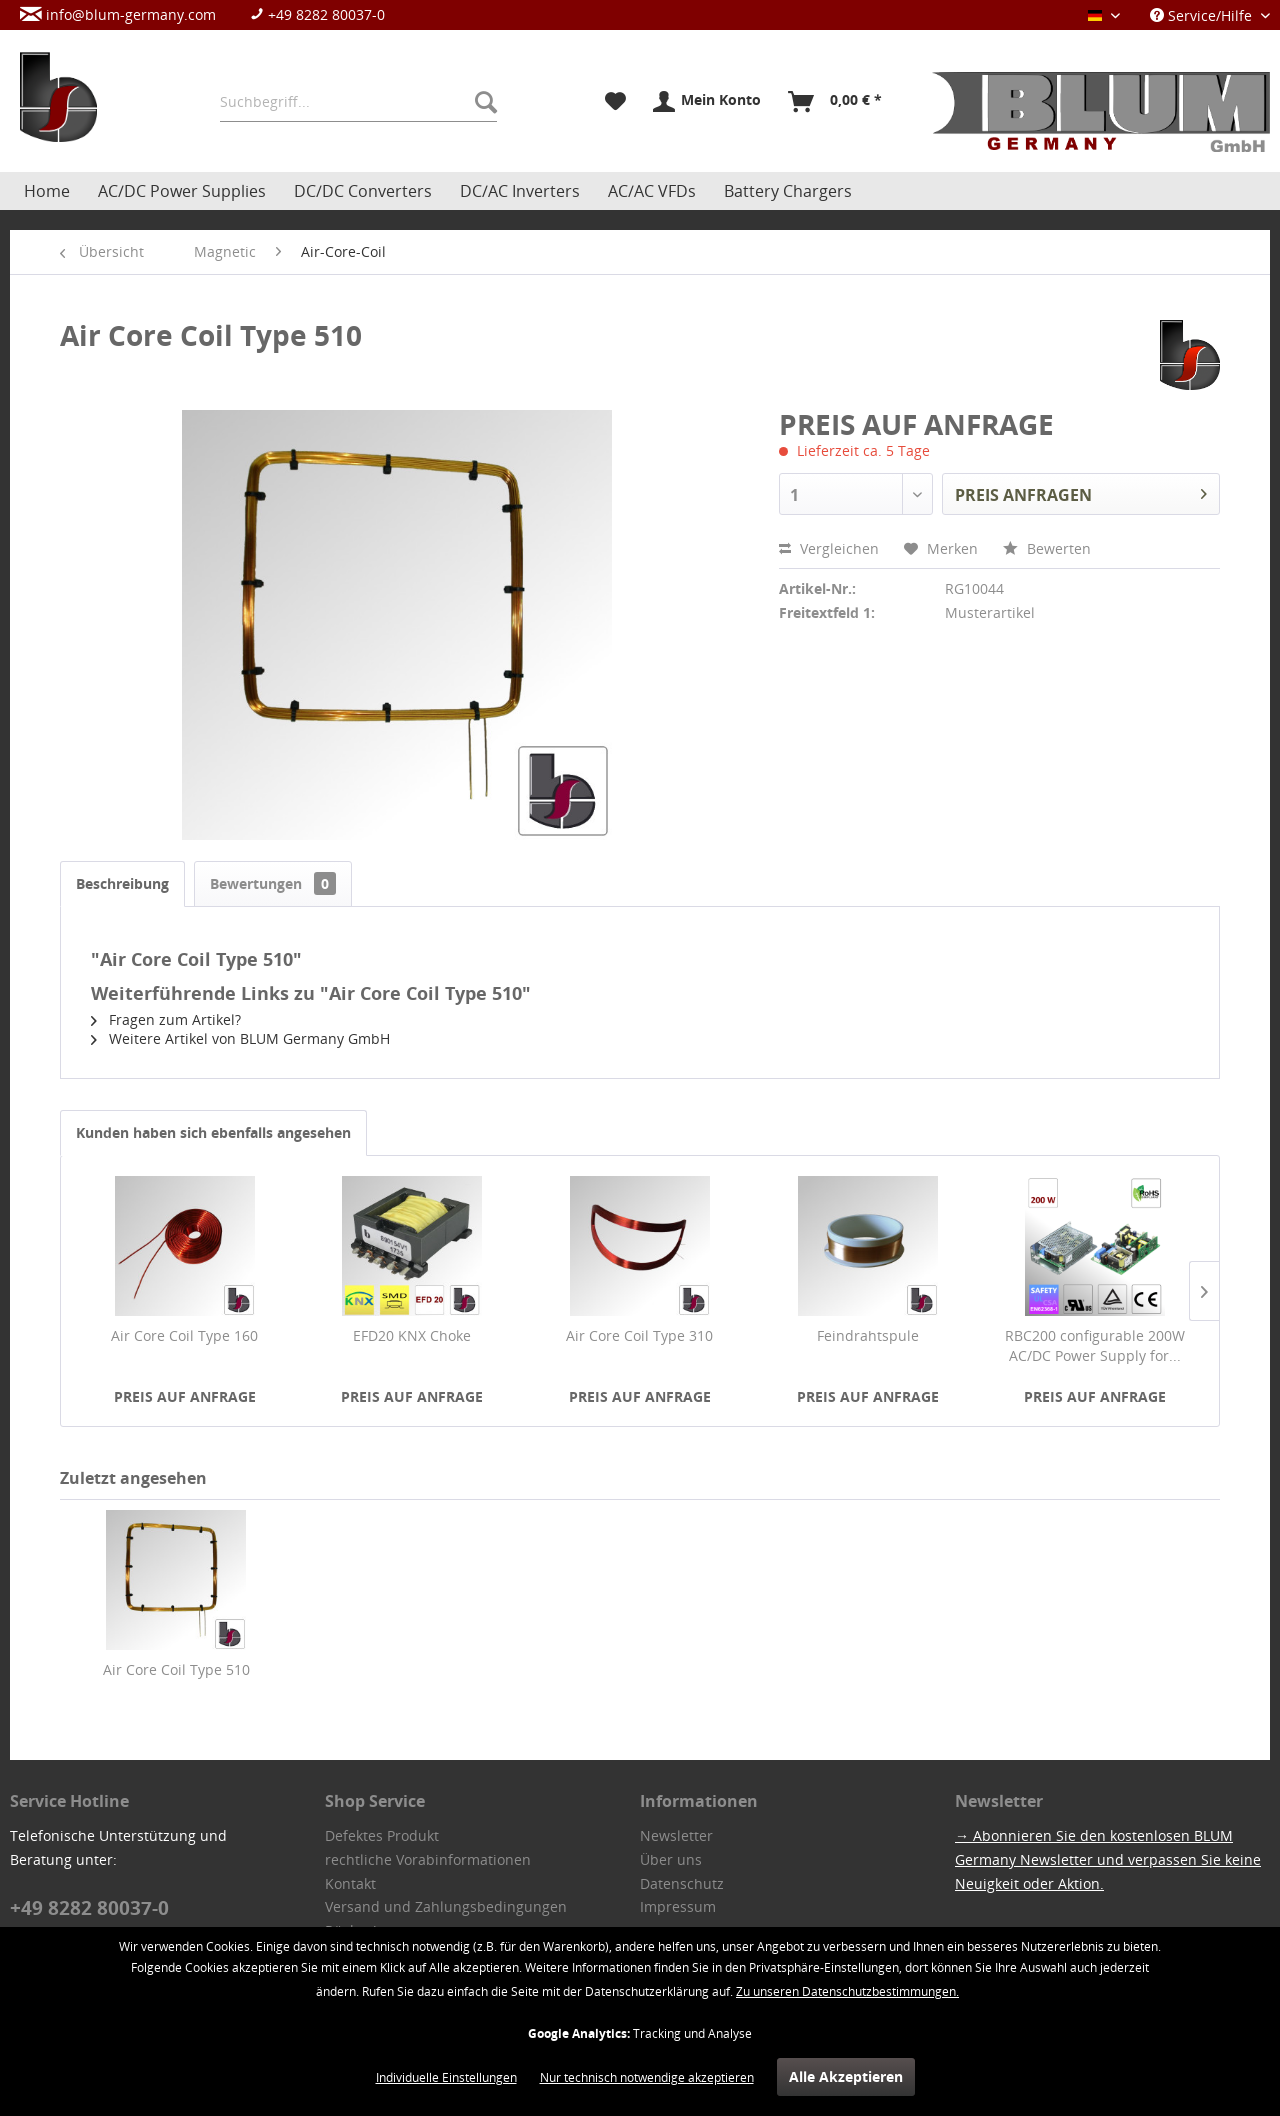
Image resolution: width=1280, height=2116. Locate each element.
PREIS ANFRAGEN (1081, 492)
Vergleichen (829, 548)
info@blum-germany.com (118, 14)
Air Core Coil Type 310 (639, 1335)
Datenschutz (682, 1883)
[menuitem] (212, 14)
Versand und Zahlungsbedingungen (446, 1906)
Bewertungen (273, 883)
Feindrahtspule (868, 1335)
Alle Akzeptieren (846, 2076)
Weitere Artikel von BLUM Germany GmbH (240, 1038)
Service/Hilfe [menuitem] (1203, 15)
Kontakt (350, 1883)
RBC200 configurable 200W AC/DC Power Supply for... (1095, 1345)
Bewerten (1047, 548)
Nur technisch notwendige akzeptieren (647, 2077)
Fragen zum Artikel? (166, 1019)
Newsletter (676, 1835)
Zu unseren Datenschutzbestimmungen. (847, 1991)
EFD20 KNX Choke (412, 1335)
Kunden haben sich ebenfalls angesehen (213, 1132)
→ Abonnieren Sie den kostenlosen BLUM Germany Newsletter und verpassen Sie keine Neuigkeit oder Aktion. (1108, 1859)
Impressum (678, 1906)
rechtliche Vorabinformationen (428, 1859)
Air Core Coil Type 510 (176, 1669)
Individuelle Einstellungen (446, 2077)
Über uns (671, 1859)
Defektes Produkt (382, 1835)
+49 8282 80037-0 (317, 14)
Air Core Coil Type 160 (184, 1335)
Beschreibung (122, 883)
